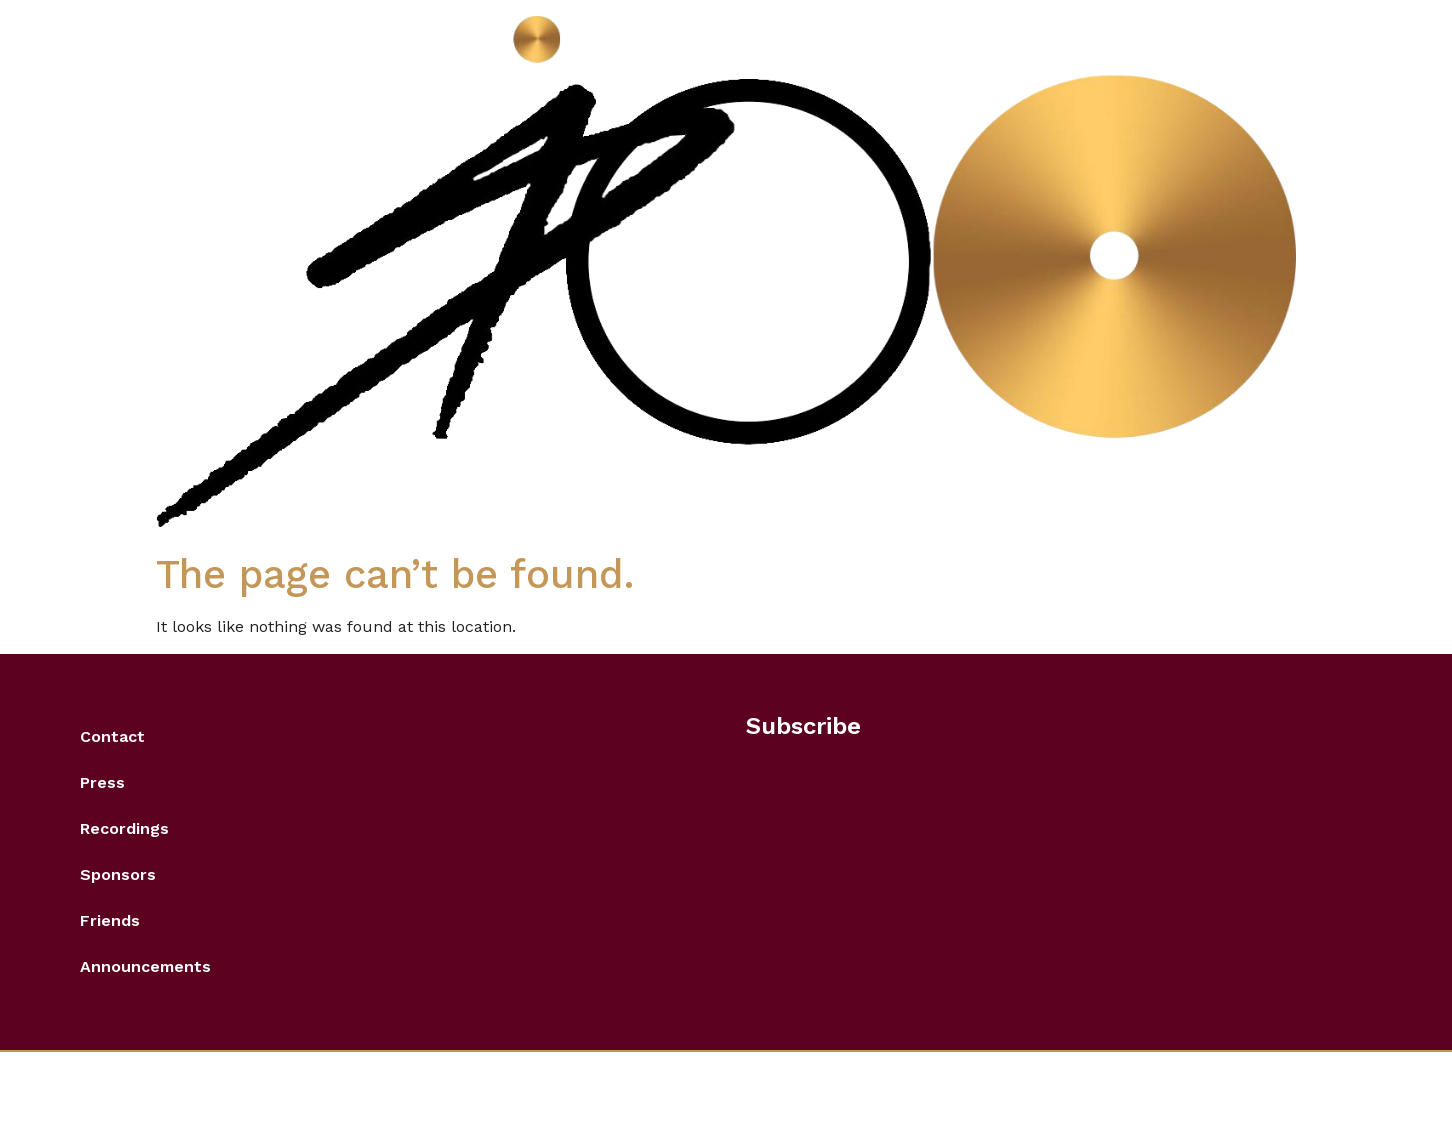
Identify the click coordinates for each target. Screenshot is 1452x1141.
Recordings (124, 828)
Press (102, 782)
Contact (112, 736)
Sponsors (118, 874)
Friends (110, 920)
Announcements (145, 966)
